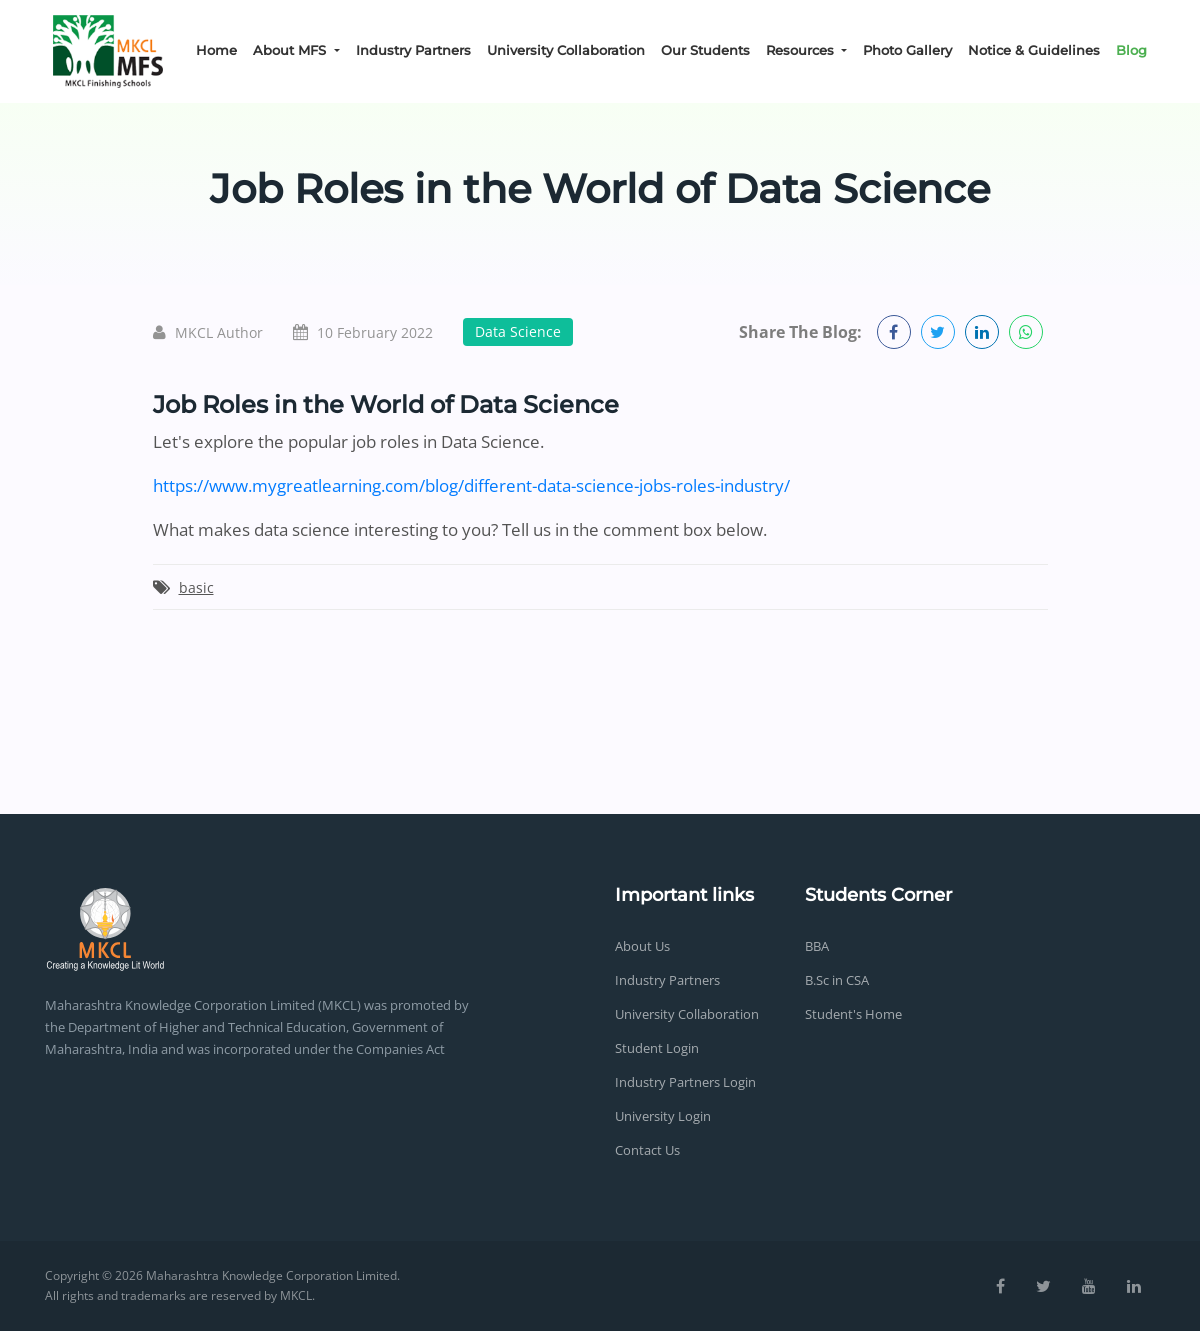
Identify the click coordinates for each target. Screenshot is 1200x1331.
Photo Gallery (907, 50)
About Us (642, 946)
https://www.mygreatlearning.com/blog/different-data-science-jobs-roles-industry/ (471, 485)
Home (216, 50)
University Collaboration (566, 50)
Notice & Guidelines (1034, 50)
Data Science (518, 331)
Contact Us (647, 1150)
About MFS (291, 50)
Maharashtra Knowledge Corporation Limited (271, 1275)
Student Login (657, 1048)
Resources (802, 50)
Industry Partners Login (685, 1082)
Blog (1131, 50)
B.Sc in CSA (837, 980)
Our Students (705, 50)
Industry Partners (413, 50)
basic (196, 587)
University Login (663, 1116)
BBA (817, 946)
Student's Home (853, 1014)
